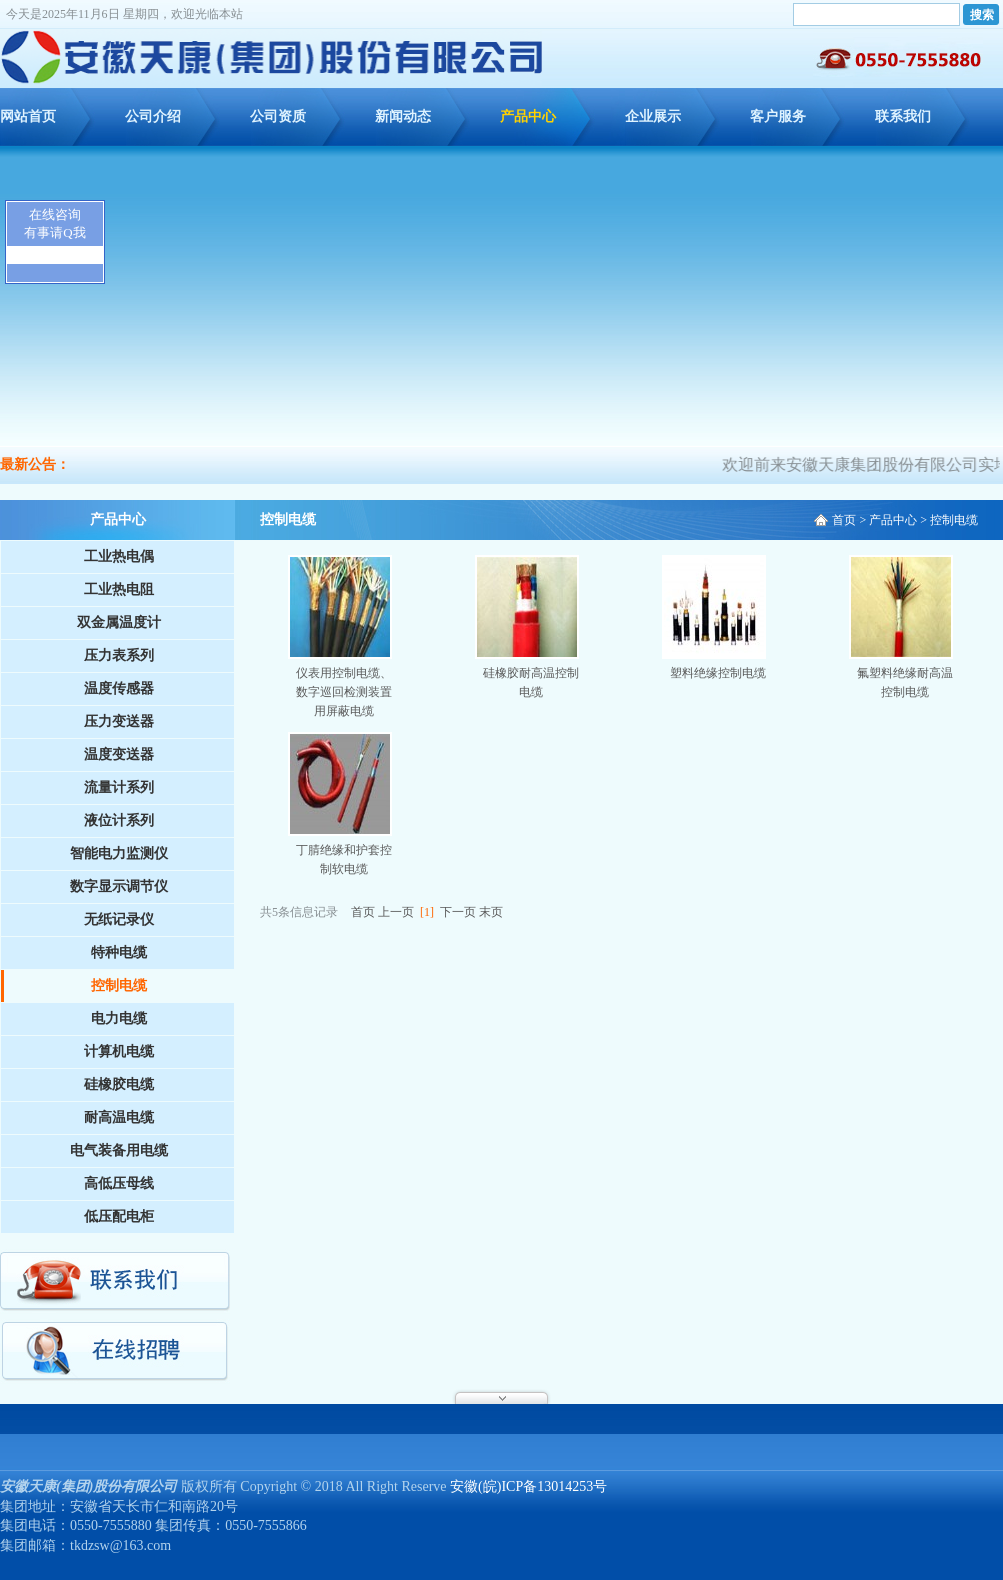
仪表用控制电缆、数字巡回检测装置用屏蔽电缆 (344, 692)
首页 (844, 520)
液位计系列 (119, 820)
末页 (491, 912)
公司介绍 (153, 116)
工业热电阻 (119, 589)
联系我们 (903, 116)
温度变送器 (119, 754)
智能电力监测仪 (119, 853)
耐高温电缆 (119, 1117)
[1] (427, 912)
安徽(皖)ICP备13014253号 (528, 1486)
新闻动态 (403, 116)
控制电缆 (119, 985)
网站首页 (28, 116)
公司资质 (278, 116)
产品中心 (528, 116)
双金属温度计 (119, 622)
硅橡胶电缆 (119, 1084)
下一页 (458, 912)
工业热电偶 (119, 556)
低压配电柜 (119, 1216)
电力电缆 (119, 1018)
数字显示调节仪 (119, 886)
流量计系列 (119, 787)
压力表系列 (119, 655)
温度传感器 (119, 688)
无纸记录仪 (119, 919)
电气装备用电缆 (119, 1150)
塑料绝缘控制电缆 (718, 673)
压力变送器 (119, 721)
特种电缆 (119, 952)
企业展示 (653, 116)
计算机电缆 (119, 1051)
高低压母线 (119, 1183)
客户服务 (778, 116)
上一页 (396, 912)
